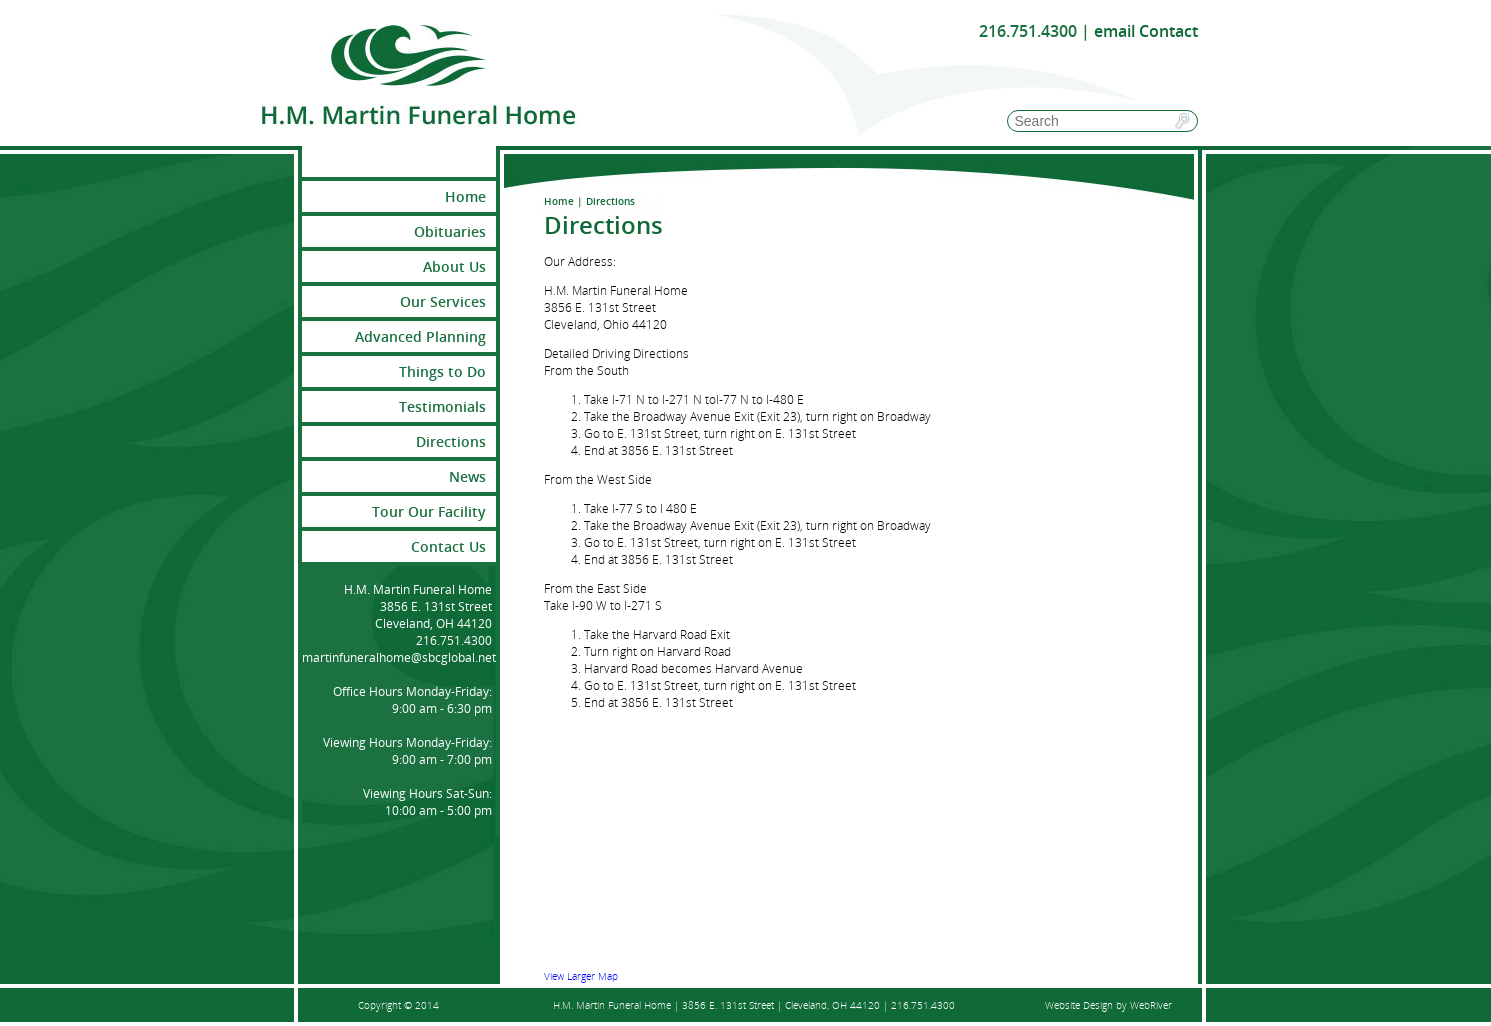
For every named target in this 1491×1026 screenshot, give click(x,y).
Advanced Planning (420, 336)
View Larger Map (581, 976)
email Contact (1146, 31)
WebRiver (1151, 1005)
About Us (454, 266)
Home (559, 201)
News (467, 476)
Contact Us (448, 546)
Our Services (443, 301)
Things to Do (442, 371)
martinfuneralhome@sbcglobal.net (399, 657)
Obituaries (450, 231)
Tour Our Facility (429, 511)
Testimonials (442, 406)
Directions (451, 441)
